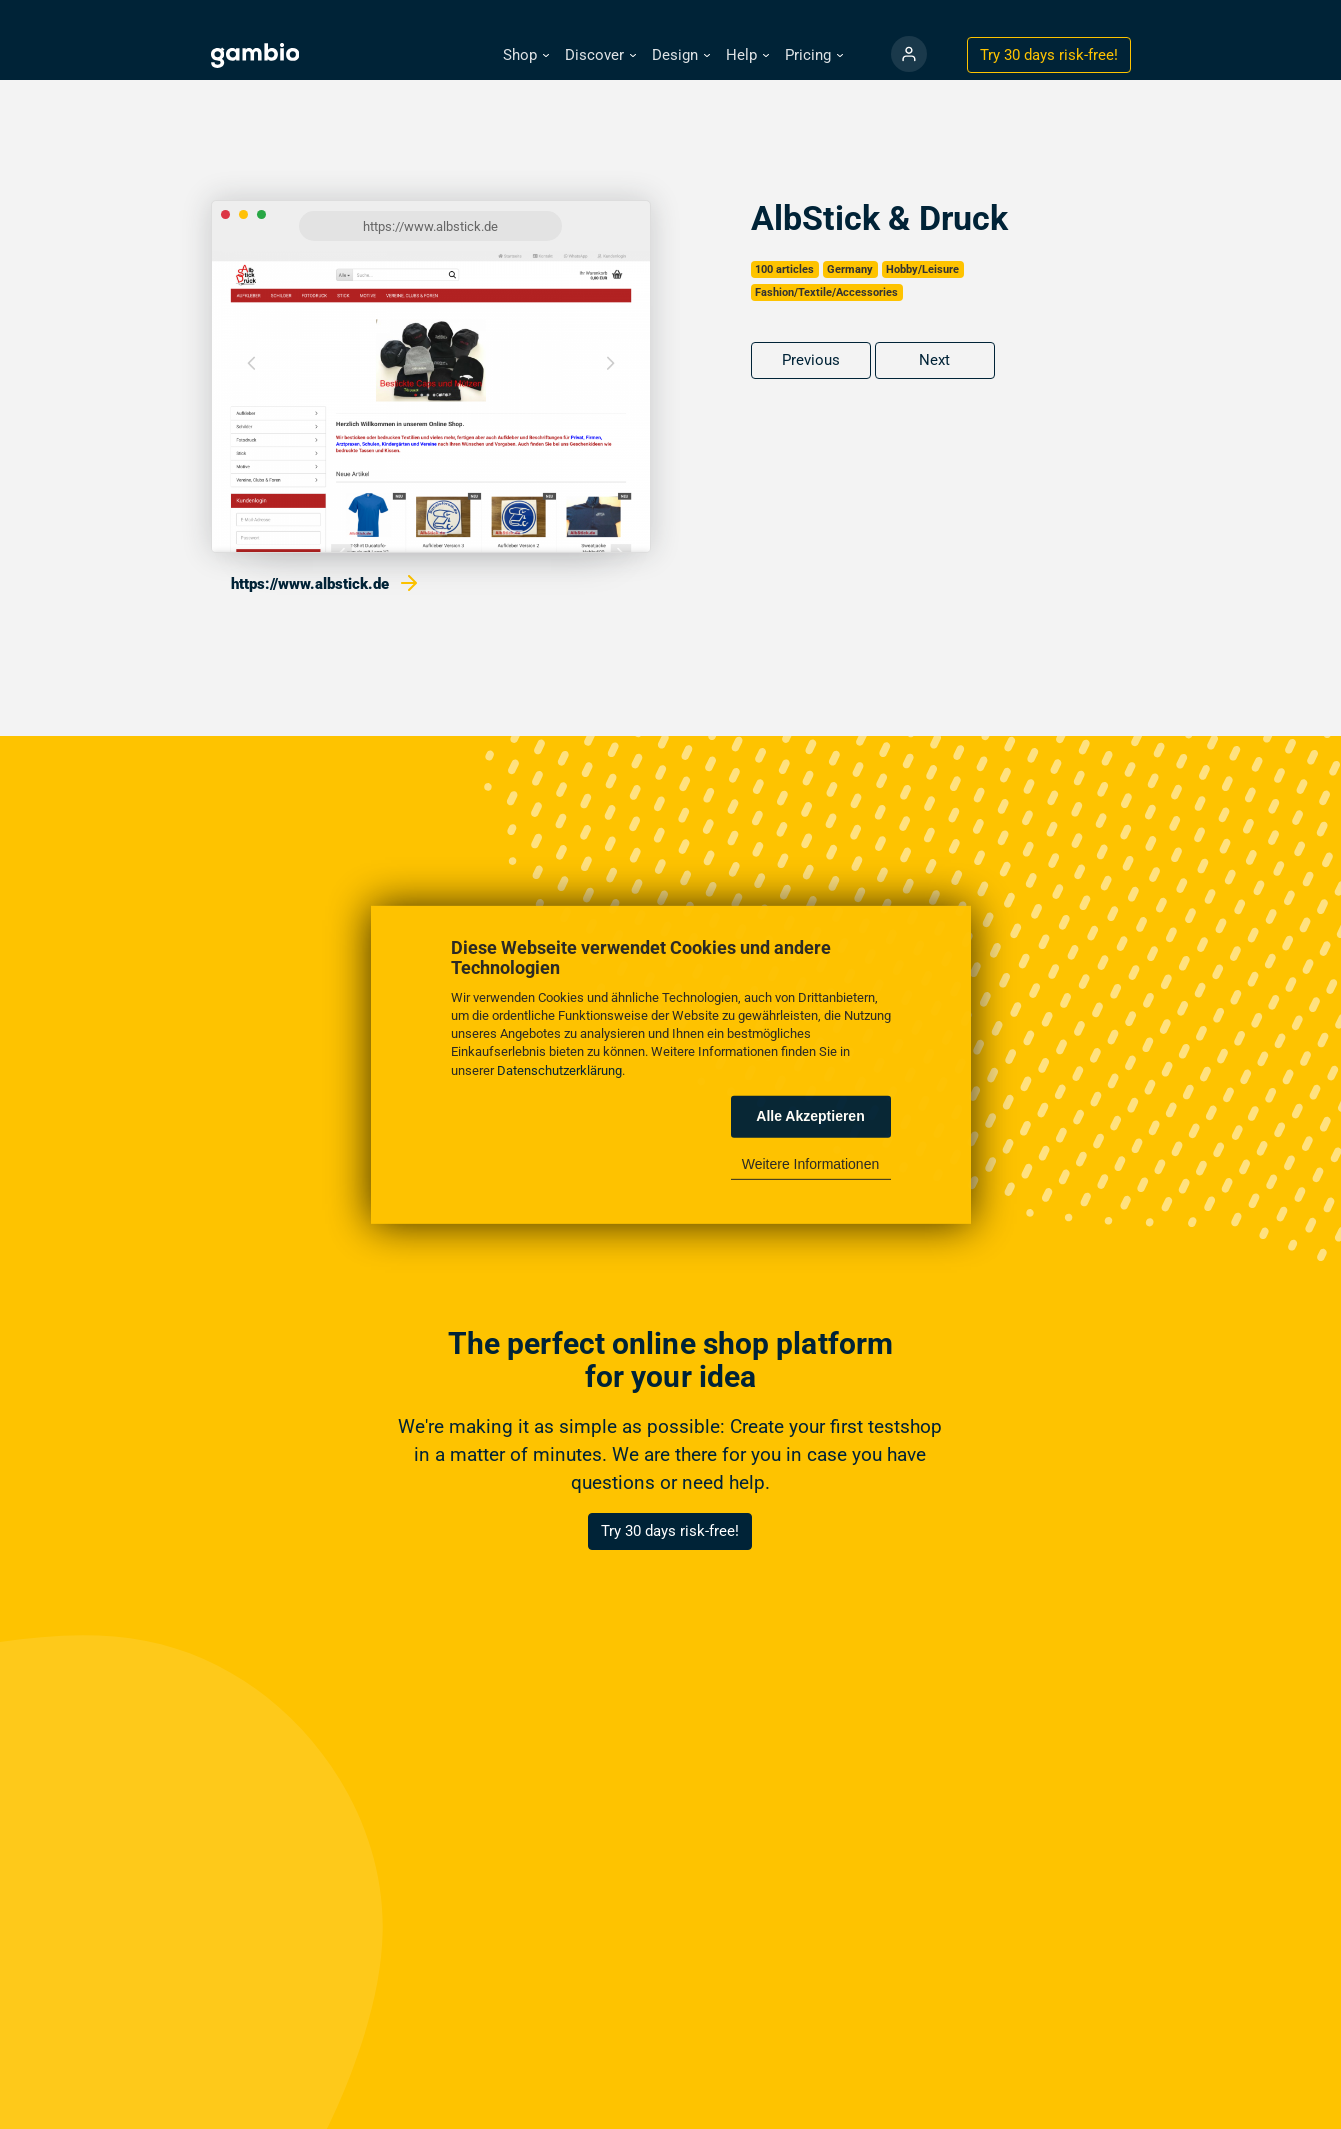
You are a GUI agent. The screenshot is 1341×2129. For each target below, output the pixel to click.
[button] (526, 55)
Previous (811, 360)
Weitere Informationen (810, 1164)
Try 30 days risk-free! (670, 1531)
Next (934, 360)
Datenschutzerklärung (559, 1069)
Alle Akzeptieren (810, 1116)
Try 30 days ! (1049, 55)
